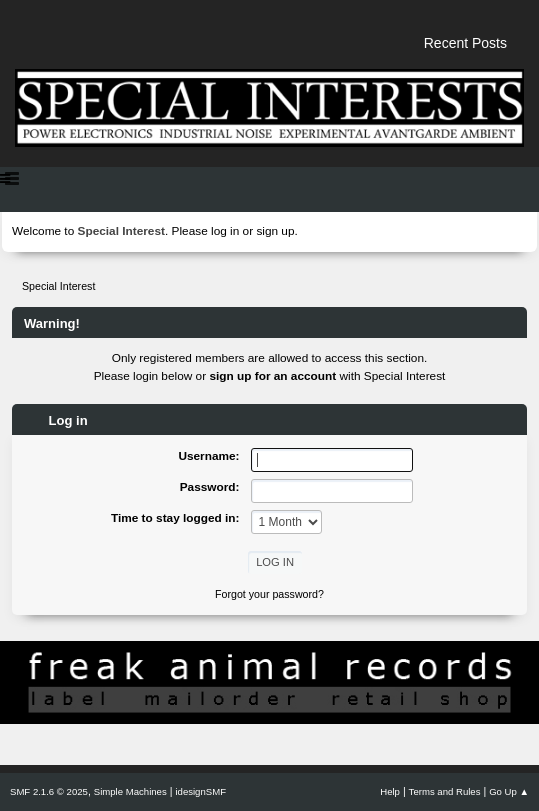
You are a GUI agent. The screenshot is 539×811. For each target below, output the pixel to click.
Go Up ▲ (509, 791)
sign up (275, 231)
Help (390, 791)
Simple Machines (130, 791)
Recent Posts (465, 43)
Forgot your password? (269, 594)
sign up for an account (272, 376)
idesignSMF (200, 791)
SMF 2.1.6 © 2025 (49, 791)
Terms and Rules (445, 791)
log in (225, 231)
